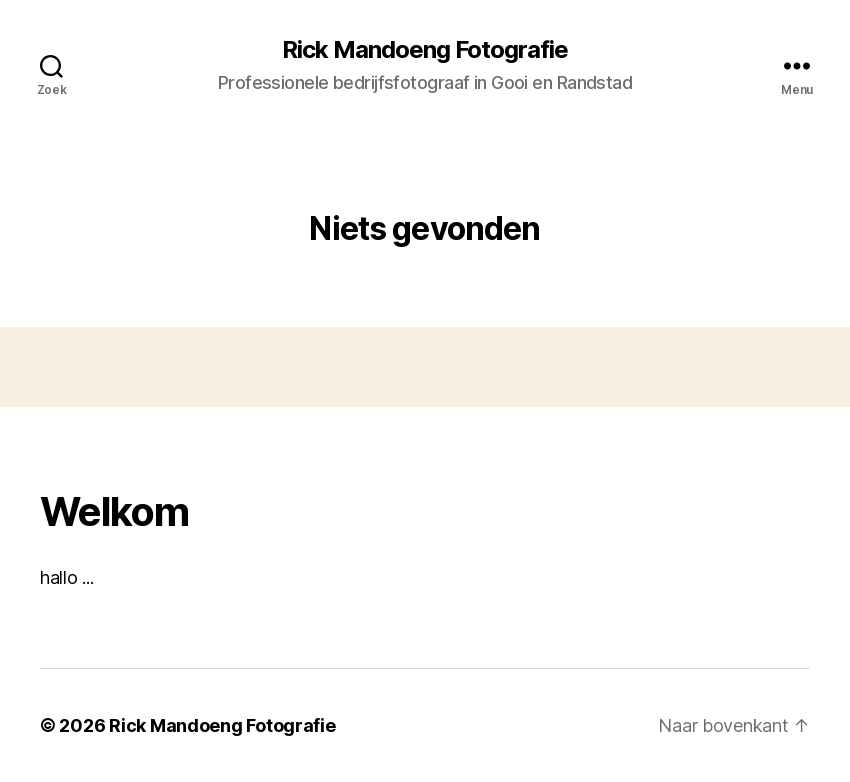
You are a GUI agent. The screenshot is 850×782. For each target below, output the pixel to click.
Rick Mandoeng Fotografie (425, 50)
